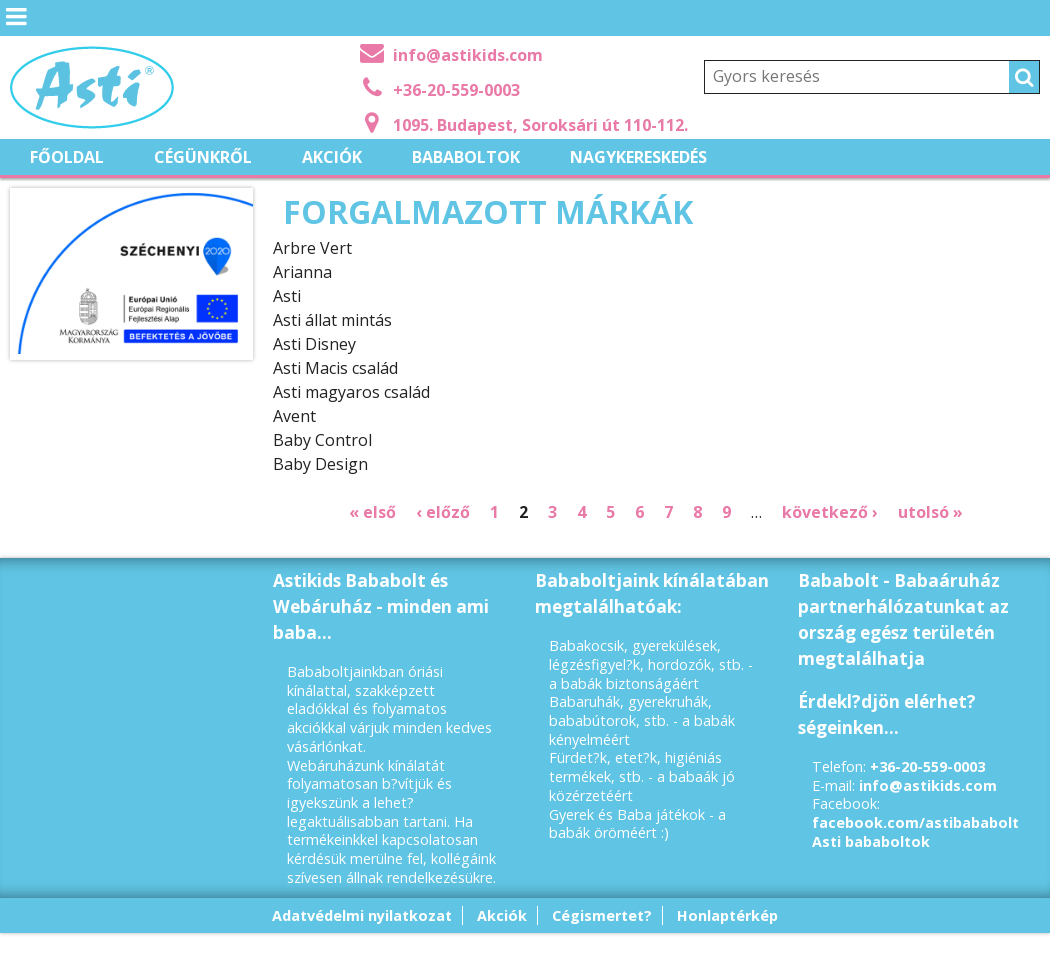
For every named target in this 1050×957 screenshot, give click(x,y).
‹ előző (443, 512)
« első (372, 512)
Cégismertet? (602, 915)
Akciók (332, 157)
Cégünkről (203, 157)
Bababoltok (466, 157)
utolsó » (930, 512)
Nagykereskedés (638, 157)
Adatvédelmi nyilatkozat (362, 915)
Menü (15, 31)
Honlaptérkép (727, 915)
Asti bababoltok (871, 841)
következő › (830, 512)
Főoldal (67, 157)
